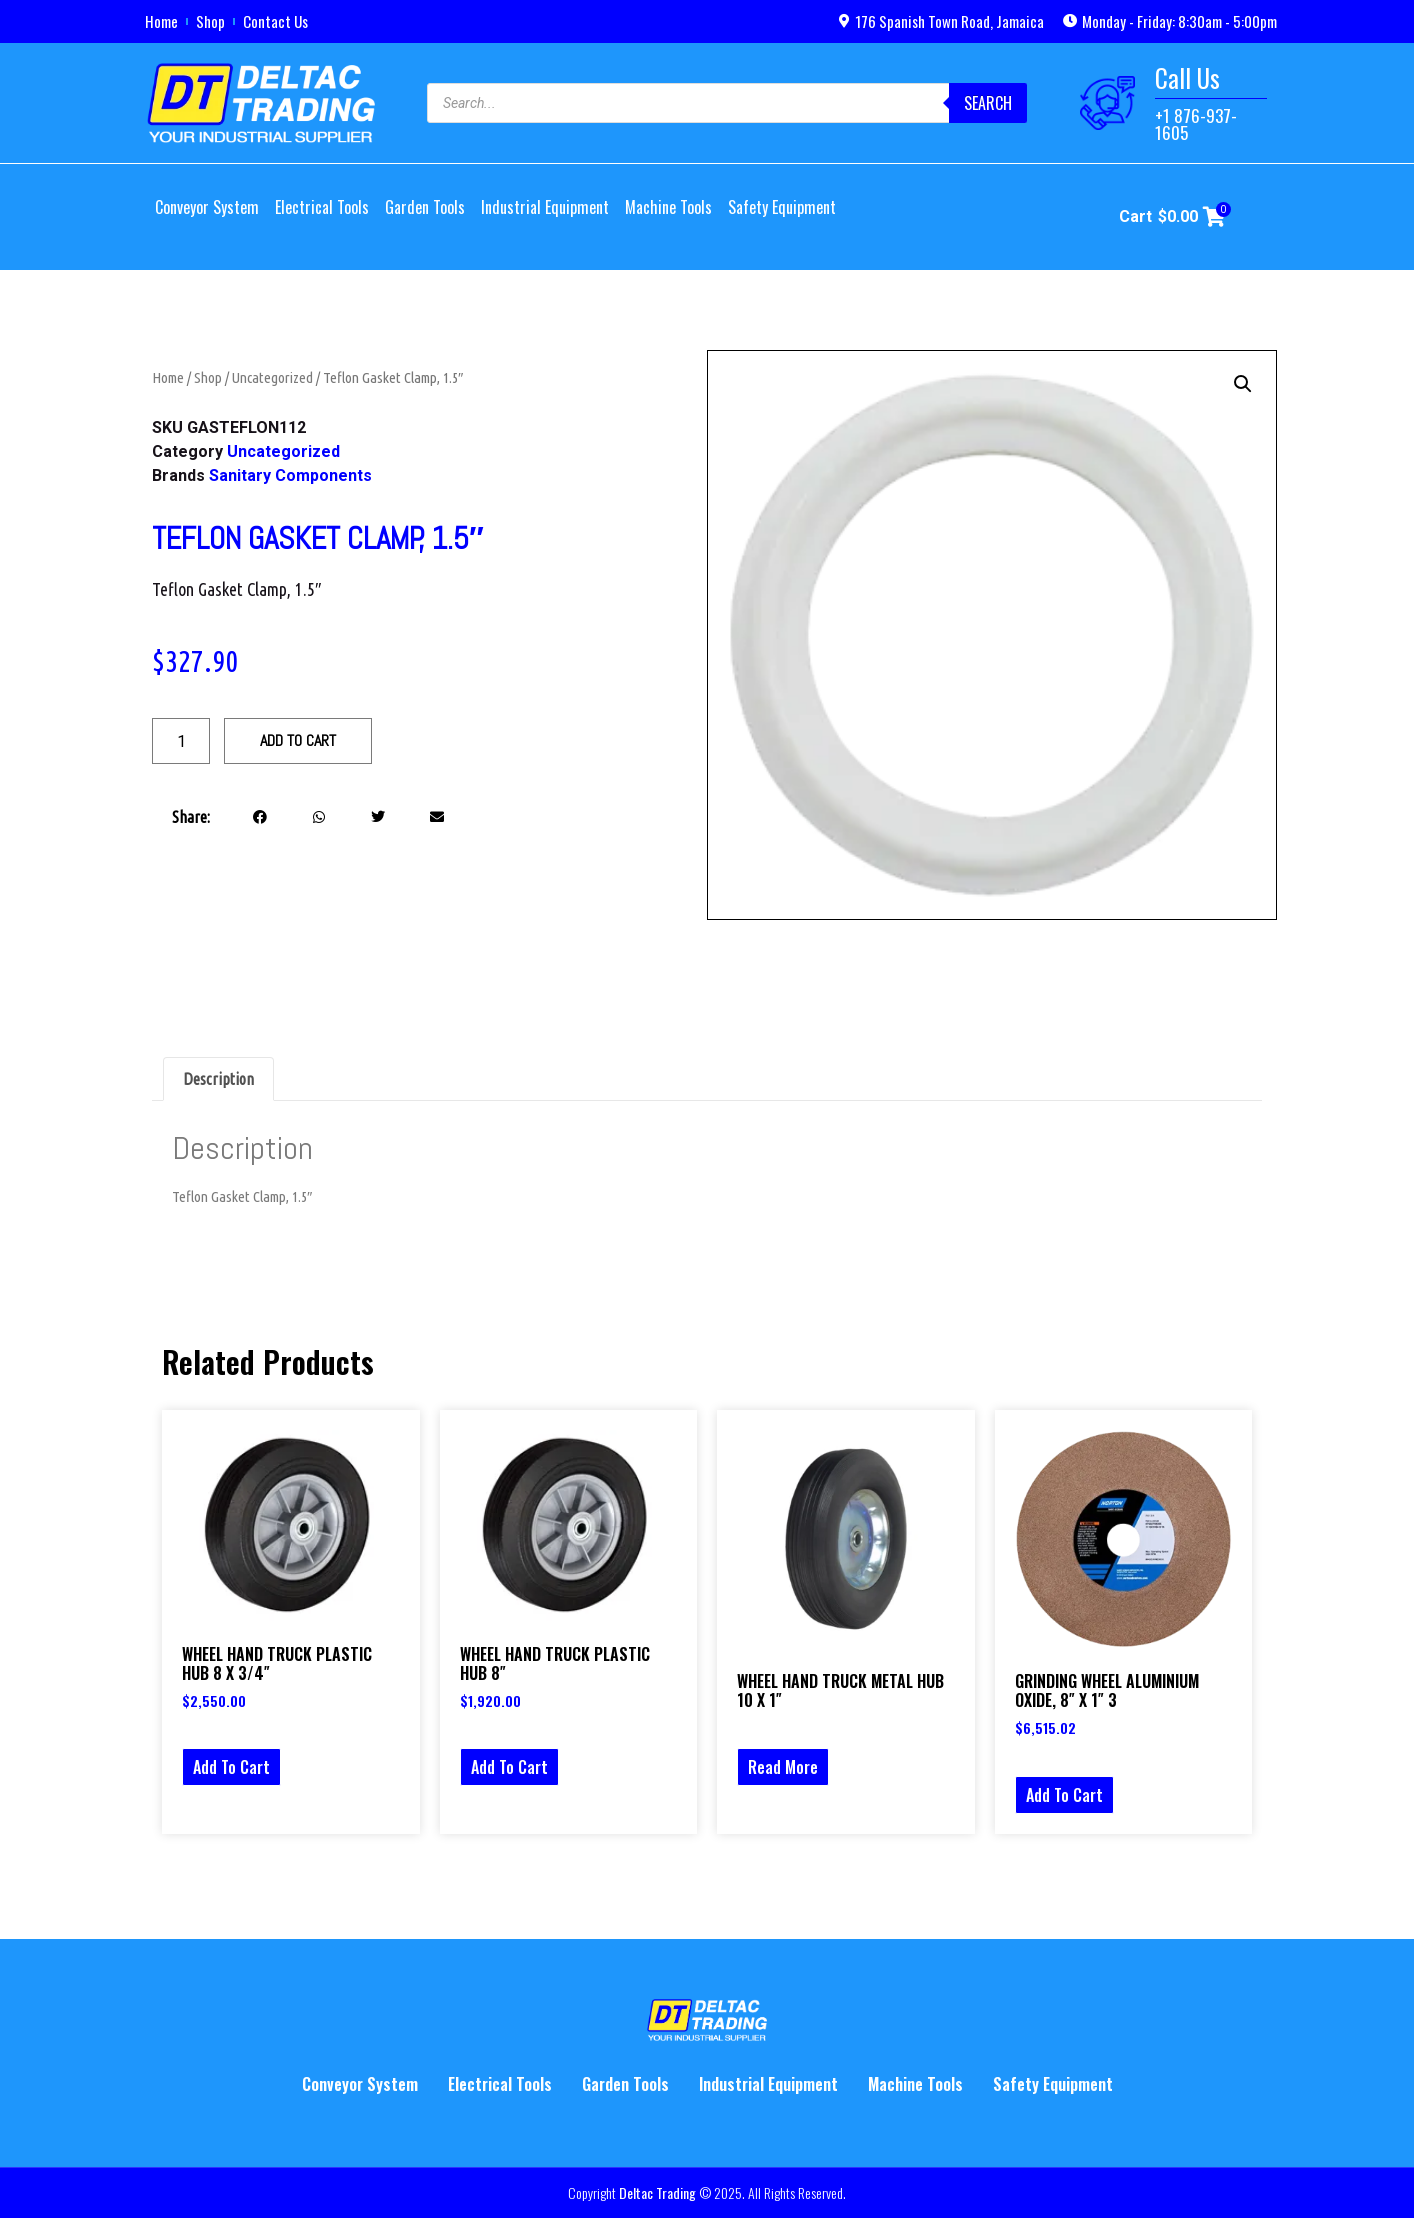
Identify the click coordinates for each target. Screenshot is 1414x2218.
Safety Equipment (782, 207)
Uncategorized (272, 377)
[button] (260, 816)
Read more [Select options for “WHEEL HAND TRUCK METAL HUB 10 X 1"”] (783, 1767)
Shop (210, 21)
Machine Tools (668, 207)
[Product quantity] (181, 741)
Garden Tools (425, 207)
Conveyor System (207, 207)
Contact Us (275, 21)
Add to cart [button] (231, 1767)
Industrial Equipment (545, 207)
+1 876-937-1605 (1196, 124)
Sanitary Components (290, 475)
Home (161, 21)
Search (988, 103)
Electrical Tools (322, 207)
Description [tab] (218, 1079)
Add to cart (298, 740)
